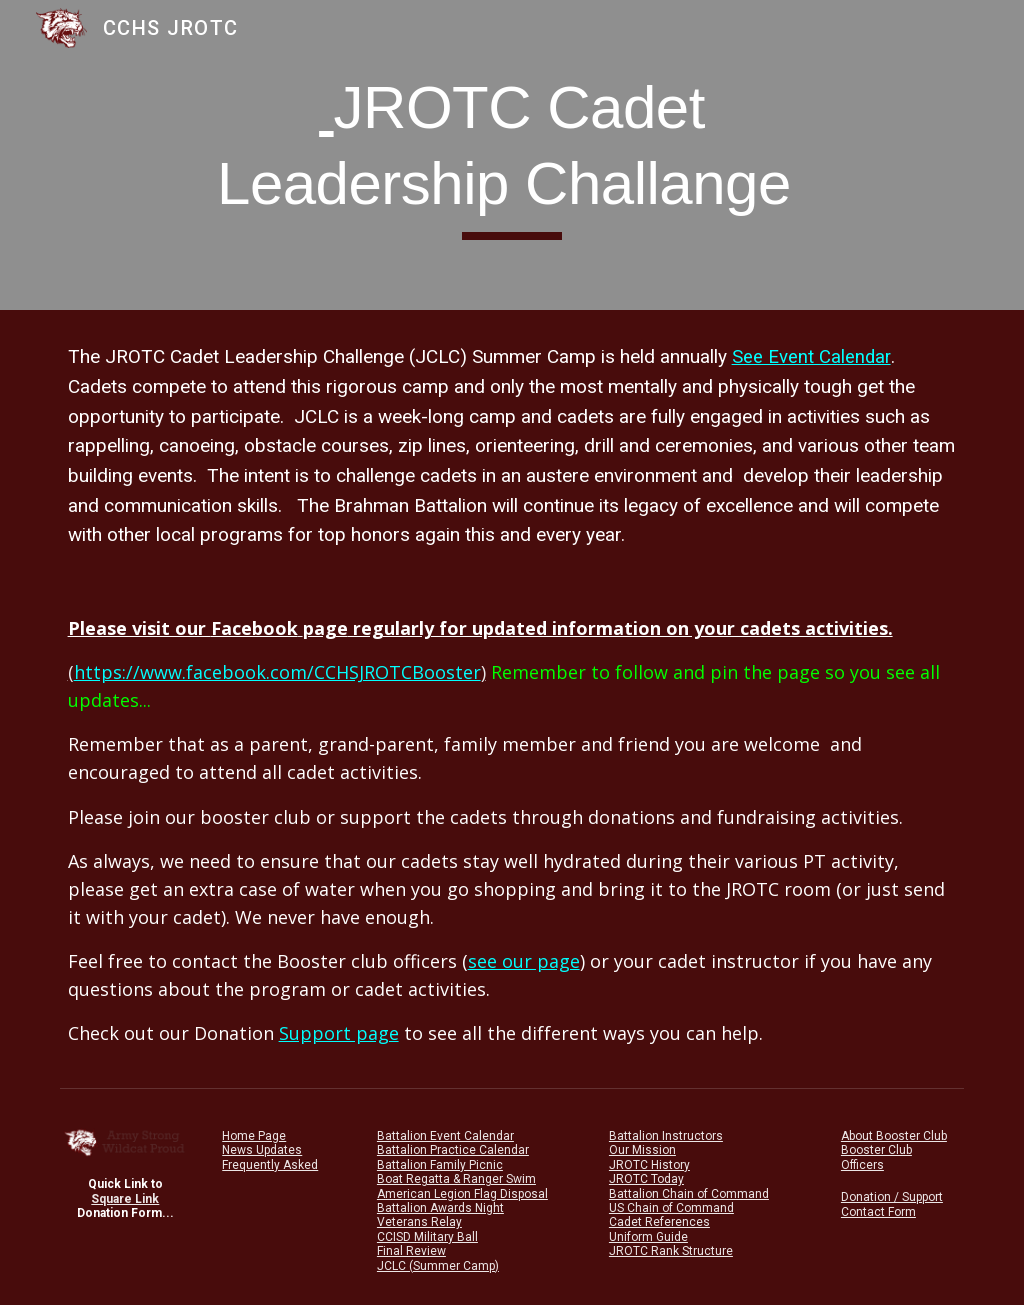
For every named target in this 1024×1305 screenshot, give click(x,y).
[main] (512, 154)
